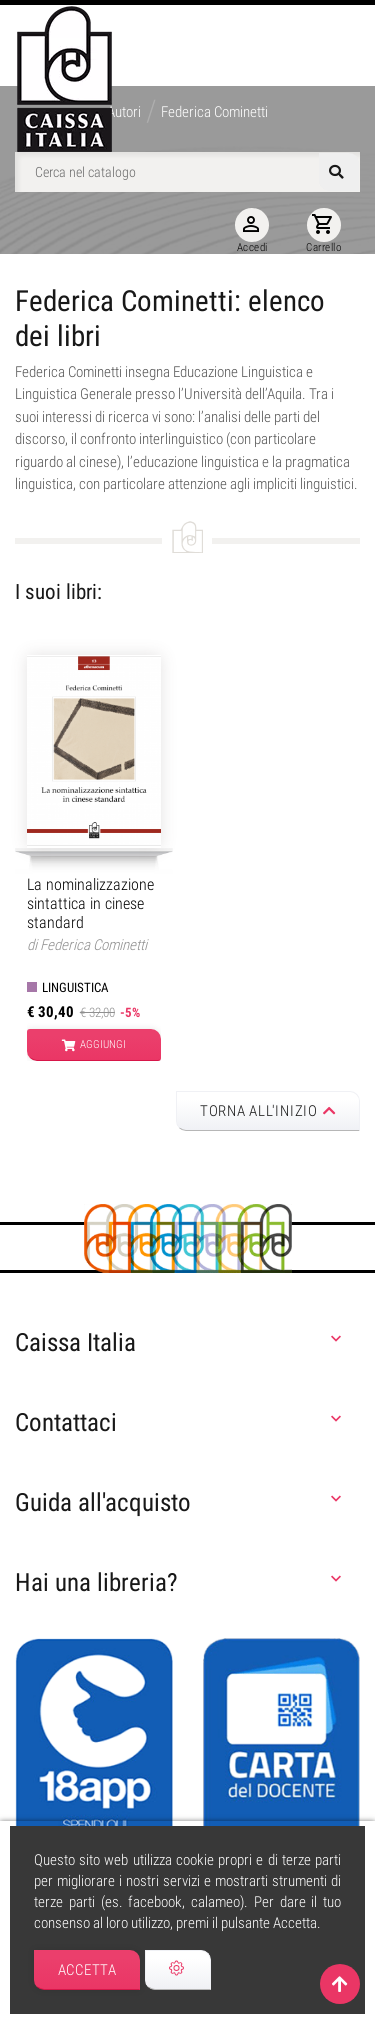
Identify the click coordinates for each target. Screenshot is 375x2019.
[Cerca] (187, 172)
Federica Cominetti (93, 945)
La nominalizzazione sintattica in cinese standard (90, 903)
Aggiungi (94, 1045)
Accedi (252, 231)
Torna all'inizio (268, 1111)
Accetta (87, 1970)
